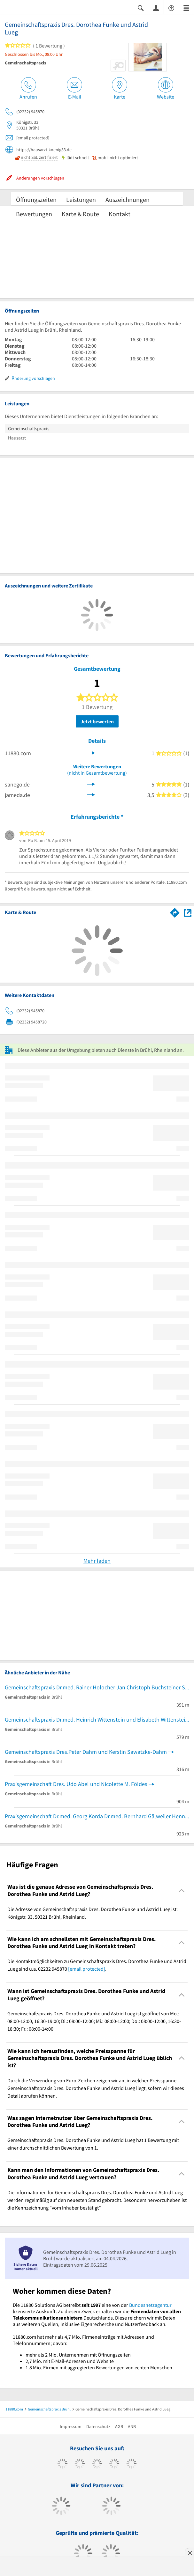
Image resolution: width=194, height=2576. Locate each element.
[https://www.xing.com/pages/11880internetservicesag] (114, 2464)
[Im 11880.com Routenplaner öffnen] (175, 911)
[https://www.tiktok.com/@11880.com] (80, 2464)
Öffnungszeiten (36, 199)
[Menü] (186, 7)
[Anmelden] (156, 8)
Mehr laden (97, 1560)
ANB (132, 2426)
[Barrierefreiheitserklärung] (171, 7)
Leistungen (81, 199)
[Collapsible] (181, 1890)
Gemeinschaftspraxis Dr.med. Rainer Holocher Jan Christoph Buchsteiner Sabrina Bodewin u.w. (97, 1687)
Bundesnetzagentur (150, 2305)
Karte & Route (80, 214)
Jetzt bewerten (97, 721)
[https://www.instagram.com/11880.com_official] (97, 2464)
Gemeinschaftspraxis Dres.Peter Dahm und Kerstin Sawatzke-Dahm (86, 1751)
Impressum (70, 2426)
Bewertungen (34, 214)
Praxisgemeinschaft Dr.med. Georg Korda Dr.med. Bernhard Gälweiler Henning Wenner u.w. (97, 1816)
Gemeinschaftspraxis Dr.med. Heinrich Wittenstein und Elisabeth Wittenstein (96, 1719)
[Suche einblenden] (141, 7)
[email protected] (86, 1969)
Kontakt (119, 214)
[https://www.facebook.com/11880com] (62, 2464)
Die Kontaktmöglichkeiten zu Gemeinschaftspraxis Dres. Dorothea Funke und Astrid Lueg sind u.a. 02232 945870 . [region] (96, 1965)
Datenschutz (98, 2426)
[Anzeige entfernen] (189, 2552)
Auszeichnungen (127, 199)
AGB (119, 2426)
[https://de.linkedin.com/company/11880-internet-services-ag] (131, 2464)
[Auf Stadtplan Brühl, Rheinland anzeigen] (187, 912)
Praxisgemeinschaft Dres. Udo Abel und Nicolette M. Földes (76, 1784)
